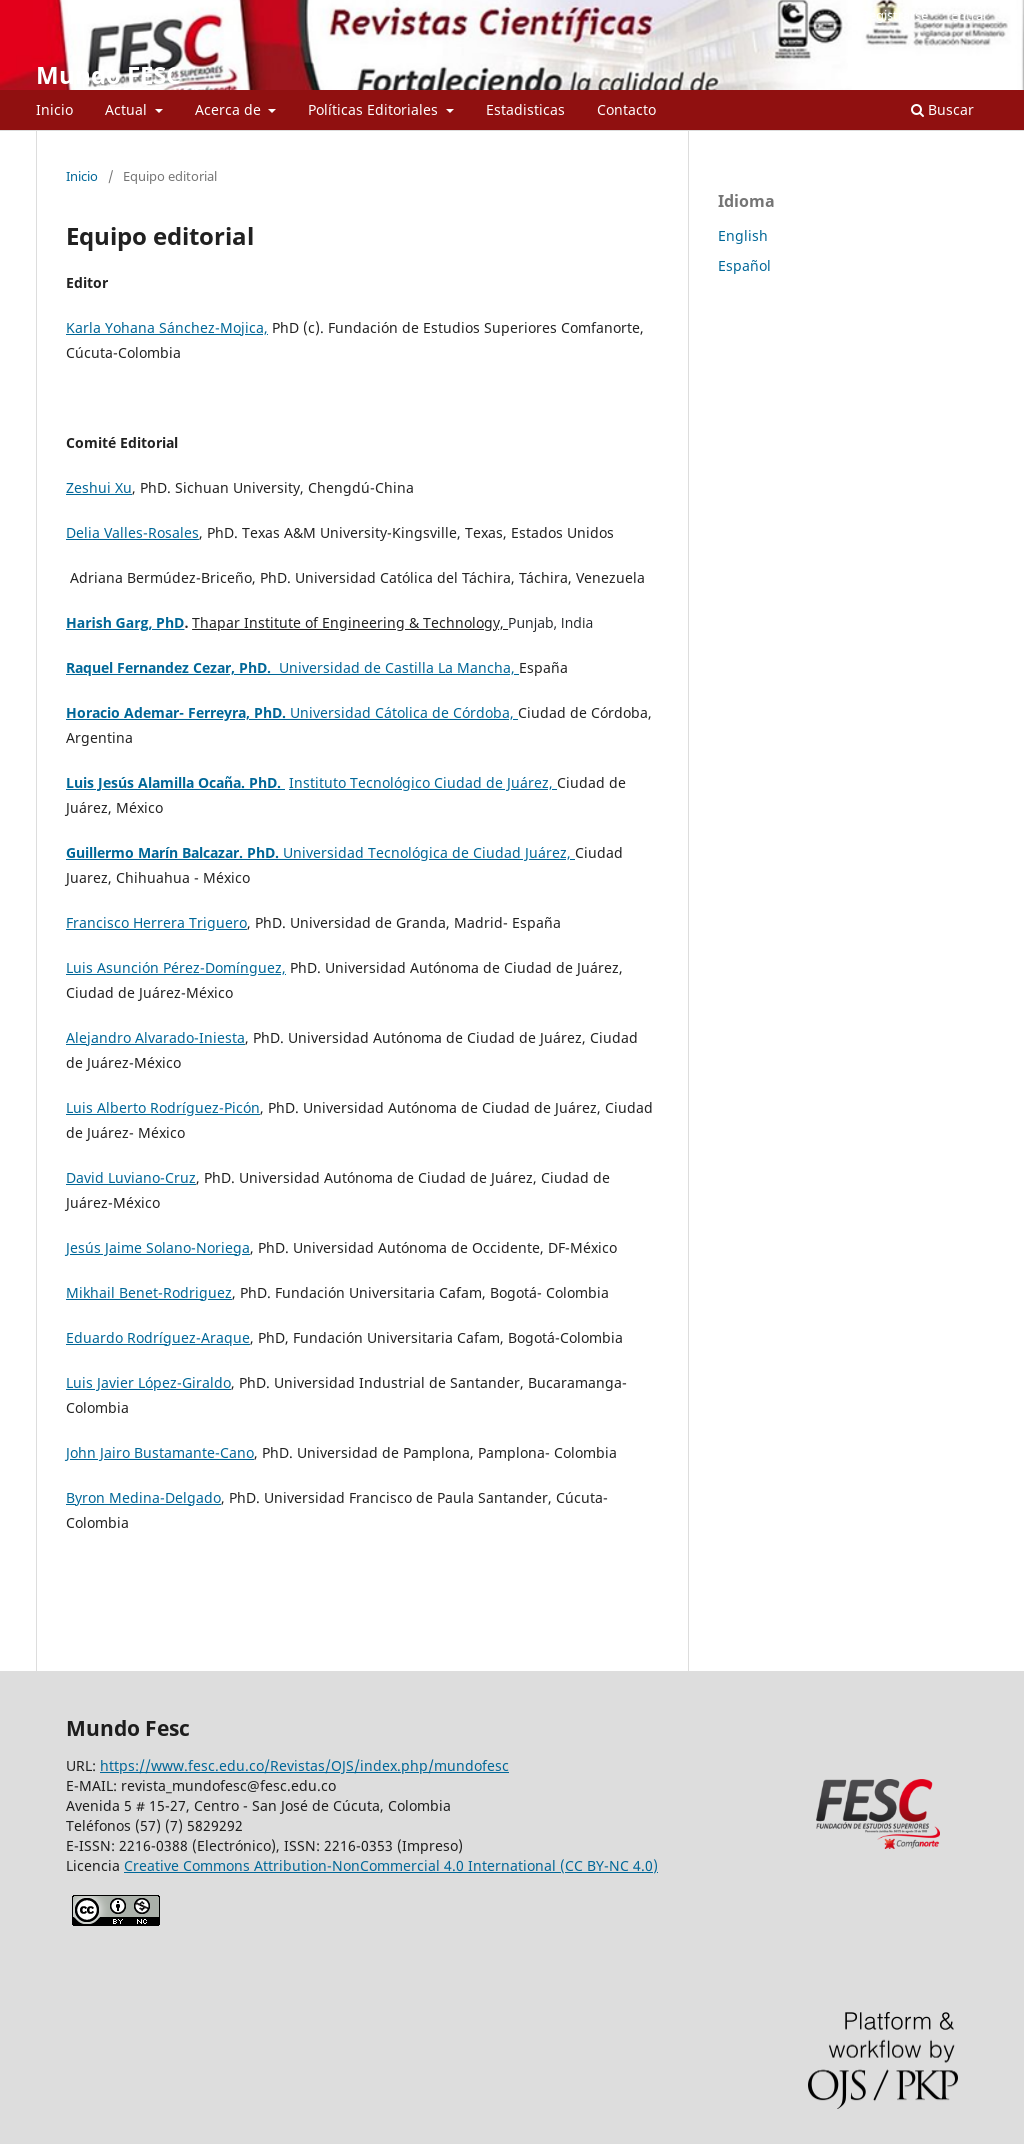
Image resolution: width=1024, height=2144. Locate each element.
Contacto (626, 109)
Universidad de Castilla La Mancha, (399, 667)
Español (744, 265)
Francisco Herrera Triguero (156, 922)
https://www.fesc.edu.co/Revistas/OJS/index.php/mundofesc (304, 1765)
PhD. (272, 712)
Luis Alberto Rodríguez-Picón (163, 1107)
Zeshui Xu (99, 487)
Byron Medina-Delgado (143, 1497)
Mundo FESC (108, 74)
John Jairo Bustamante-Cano (160, 1452)
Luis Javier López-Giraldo (148, 1382)
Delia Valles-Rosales (132, 532)
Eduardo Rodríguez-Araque (158, 1337)
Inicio (54, 109)
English (743, 235)
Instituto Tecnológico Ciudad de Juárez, (423, 782)
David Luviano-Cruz (131, 1177)
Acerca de (230, 109)
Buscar (942, 109)
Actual (128, 109)
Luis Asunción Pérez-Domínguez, (176, 967)
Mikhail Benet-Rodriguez (149, 1292)
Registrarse (894, 15)
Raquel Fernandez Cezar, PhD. (172, 667)
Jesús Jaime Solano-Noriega (158, 1247)
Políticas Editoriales (375, 109)
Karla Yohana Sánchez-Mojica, (167, 327)
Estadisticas (525, 109)
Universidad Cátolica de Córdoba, (404, 712)
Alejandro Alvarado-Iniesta (155, 1037)
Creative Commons (391, 1865)
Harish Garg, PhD (125, 622)
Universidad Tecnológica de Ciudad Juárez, (429, 852)
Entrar (969, 15)
